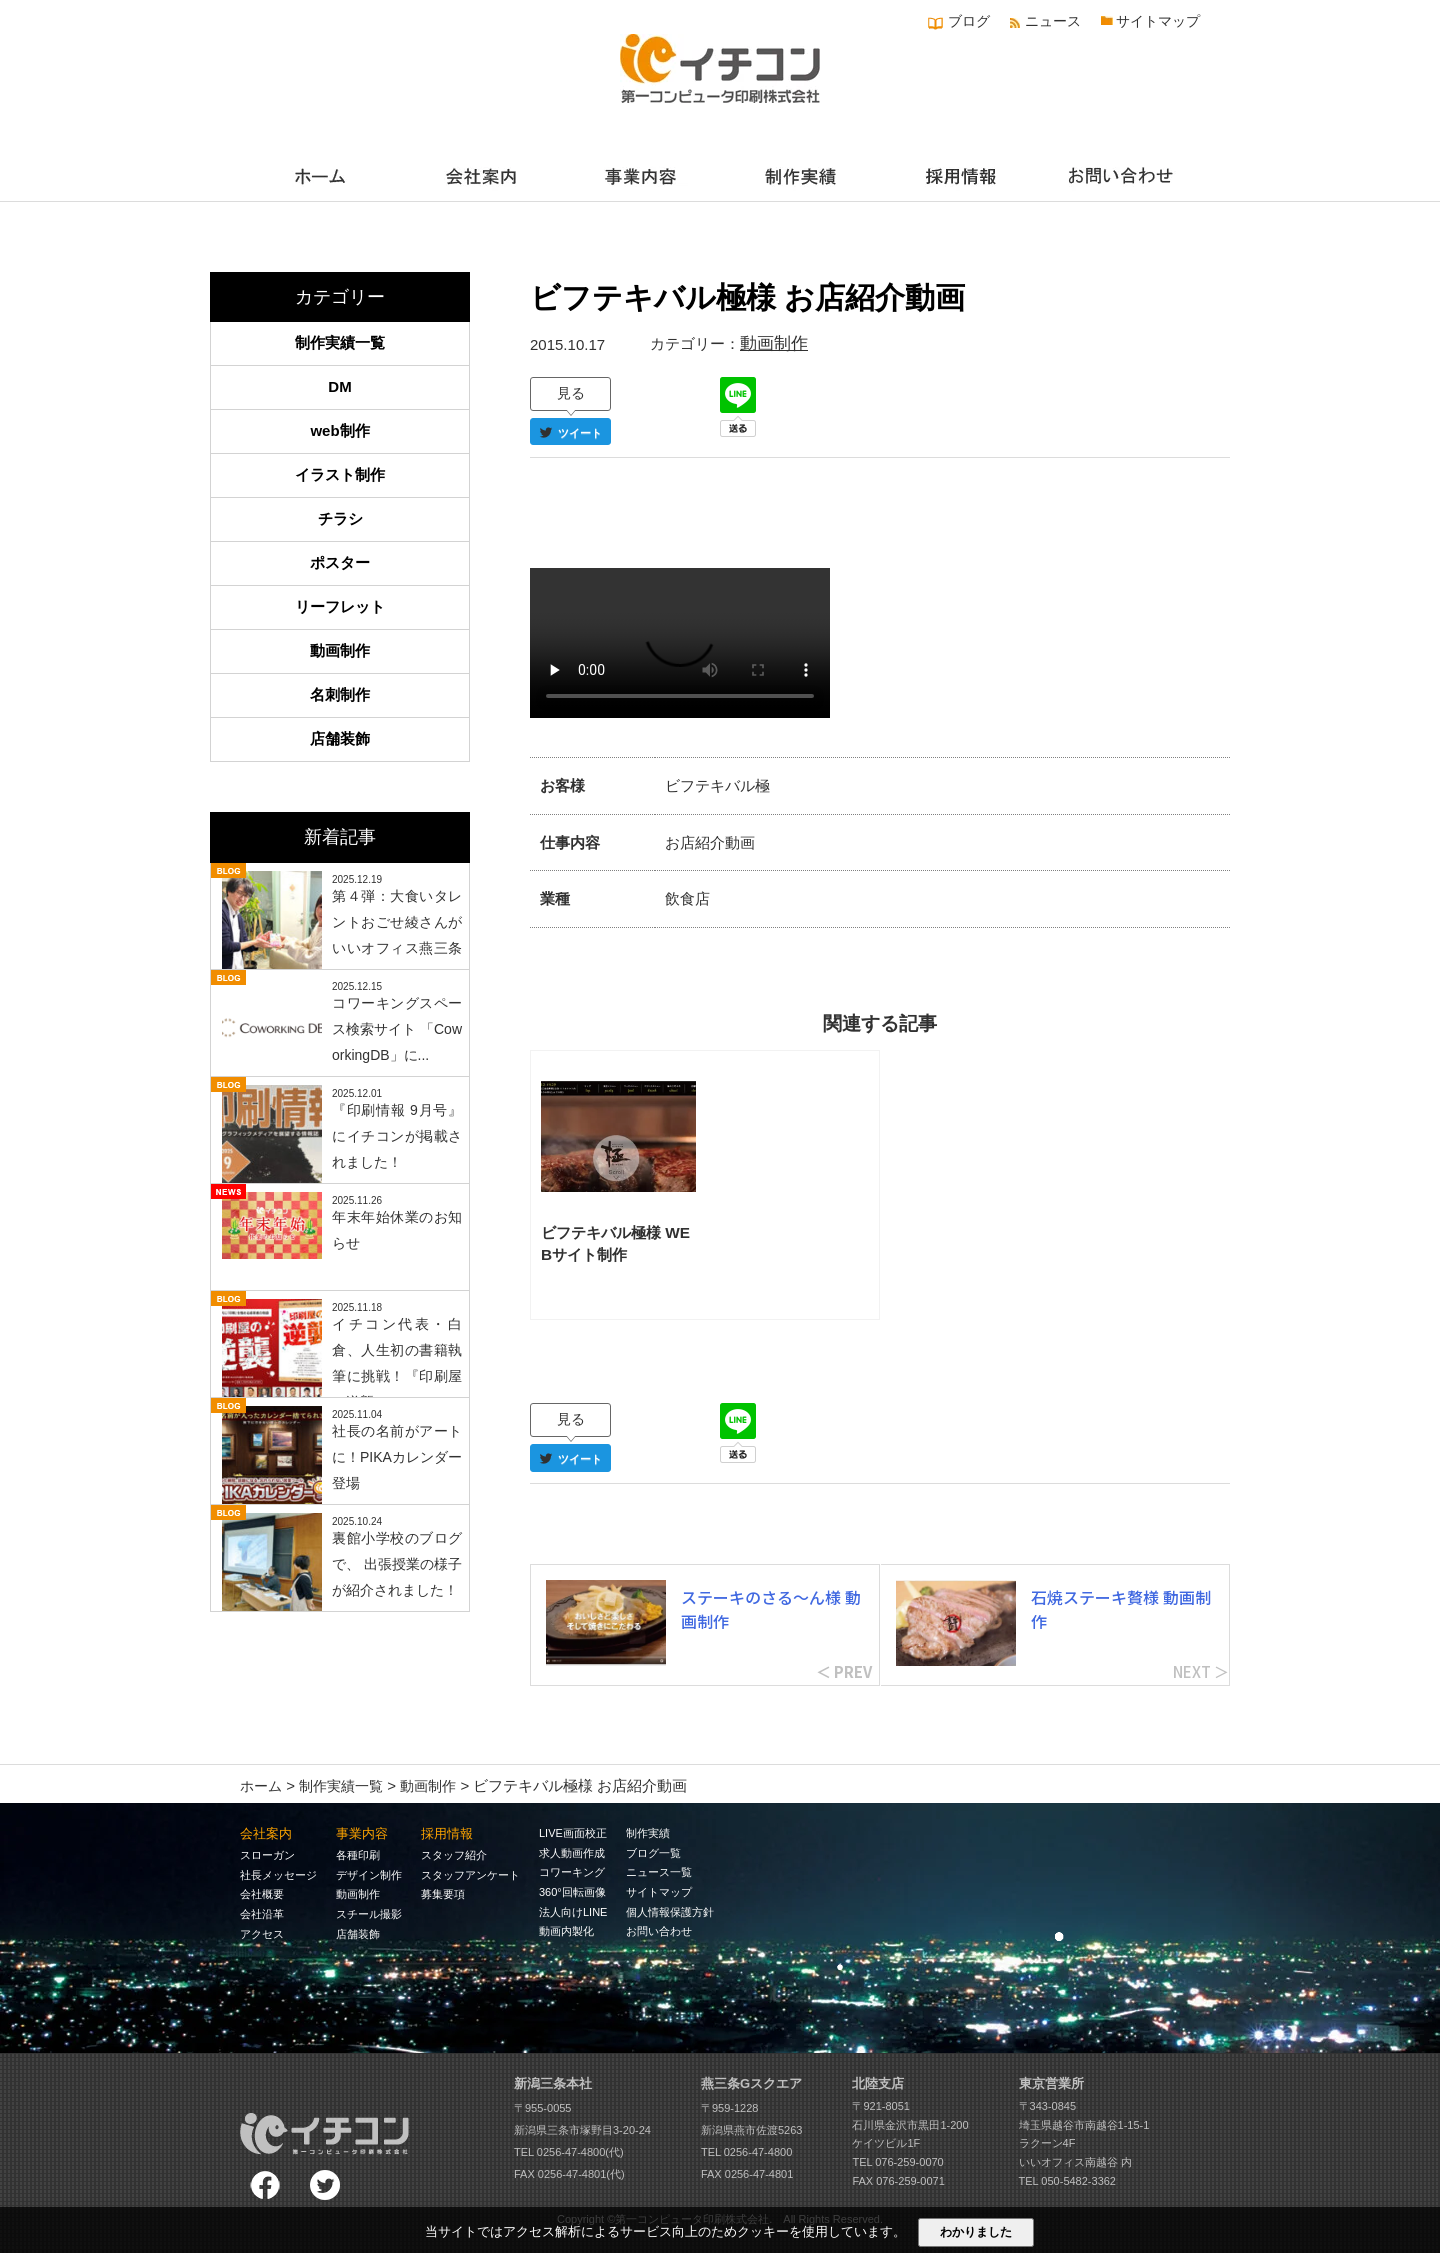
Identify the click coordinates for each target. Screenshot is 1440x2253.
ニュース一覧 (659, 1872)
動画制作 (774, 343)
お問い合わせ (659, 1931)
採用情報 (447, 1833)
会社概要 (262, 1894)
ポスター (340, 562)
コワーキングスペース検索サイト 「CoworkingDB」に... (397, 1029)
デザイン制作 (369, 1875)
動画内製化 (566, 1931)
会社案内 (266, 1833)
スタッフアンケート (470, 1875)
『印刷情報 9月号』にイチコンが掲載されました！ (397, 1136)
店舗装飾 (340, 738)
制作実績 (648, 1833)
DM (339, 386)
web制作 (339, 430)
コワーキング (572, 1872)
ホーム (261, 1786)
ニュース (1053, 21)
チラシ (340, 518)
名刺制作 (340, 694)
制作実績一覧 (340, 342)
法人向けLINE (573, 1912)
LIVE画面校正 (573, 1833)
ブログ (969, 21)
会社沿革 (262, 1914)
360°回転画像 (572, 1892)
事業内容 (362, 1833)
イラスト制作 (340, 474)
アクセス (262, 1934)
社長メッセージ (278, 1875)
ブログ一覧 (653, 1853)
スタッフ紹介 (454, 1855)
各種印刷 (358, 1855)
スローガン (267, 1855)
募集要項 (443, 1894)
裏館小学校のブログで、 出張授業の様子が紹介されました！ (397, 1564)
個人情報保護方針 (670, 1912)
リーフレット (340, 606)
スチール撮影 (369, 1914)
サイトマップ (1158, 21)
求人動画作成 (572, 1853)
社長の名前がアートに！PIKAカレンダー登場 (397, 1457)
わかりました (976, 2232)
